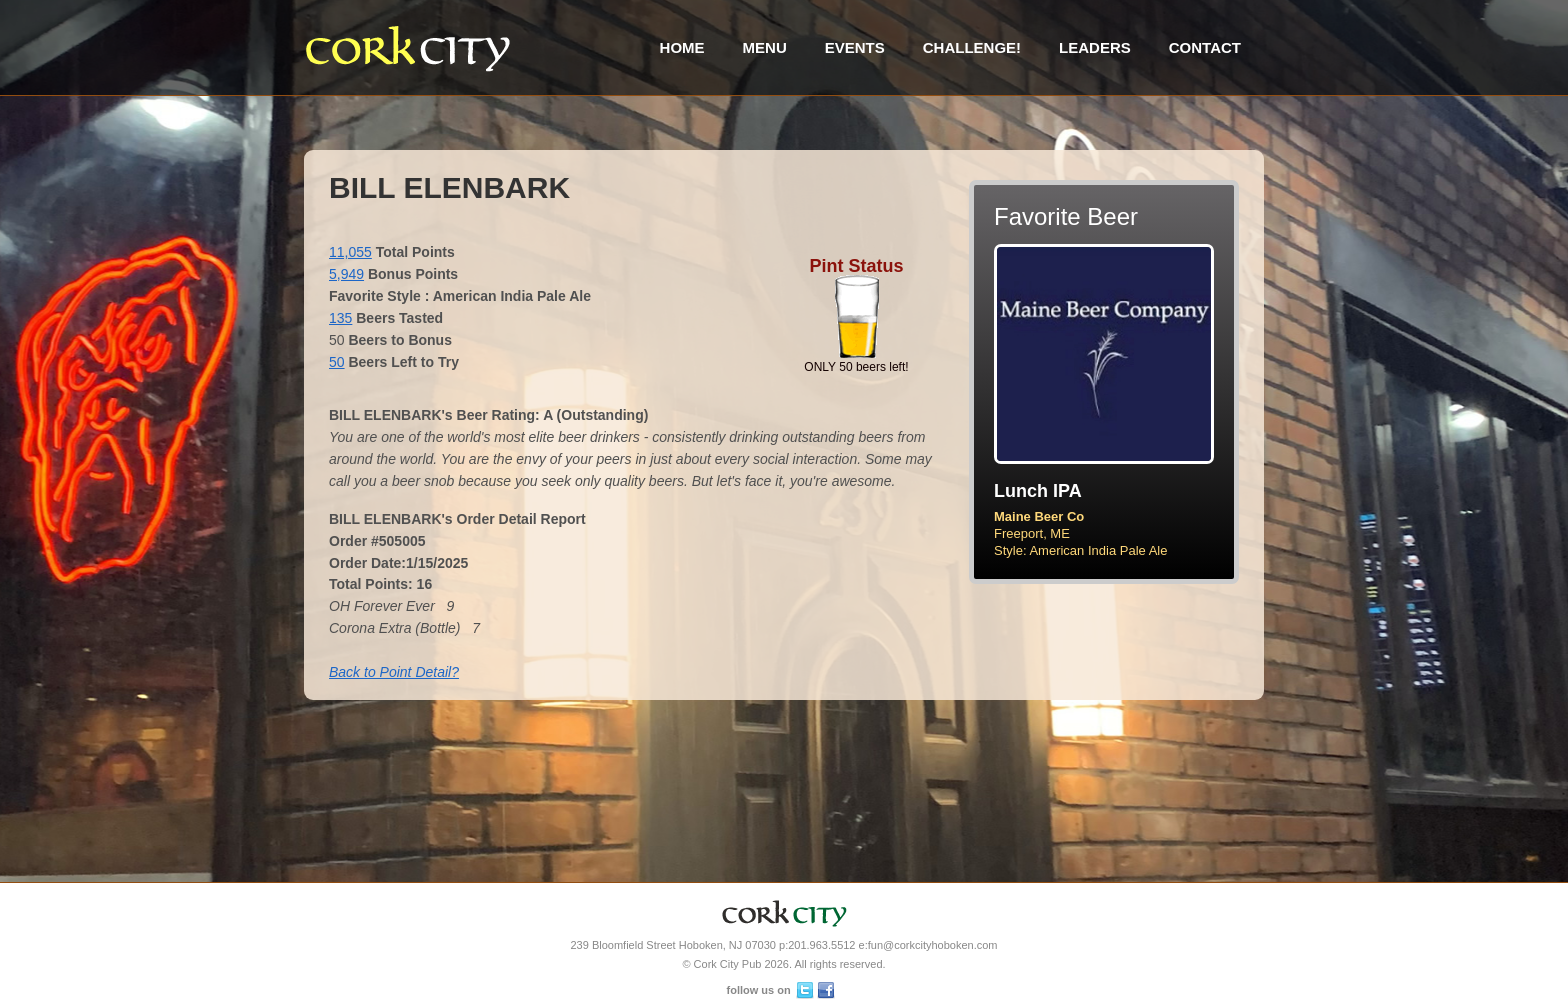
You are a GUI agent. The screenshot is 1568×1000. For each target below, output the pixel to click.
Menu (765, 47)
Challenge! (972, 47)
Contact (1205, 47)
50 (337, 362)
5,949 (346, 274)
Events (855, 47)
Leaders (1095, 47)
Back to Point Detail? (394, 672)
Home (682, 47)
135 (340, 318)
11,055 (350, 252)
